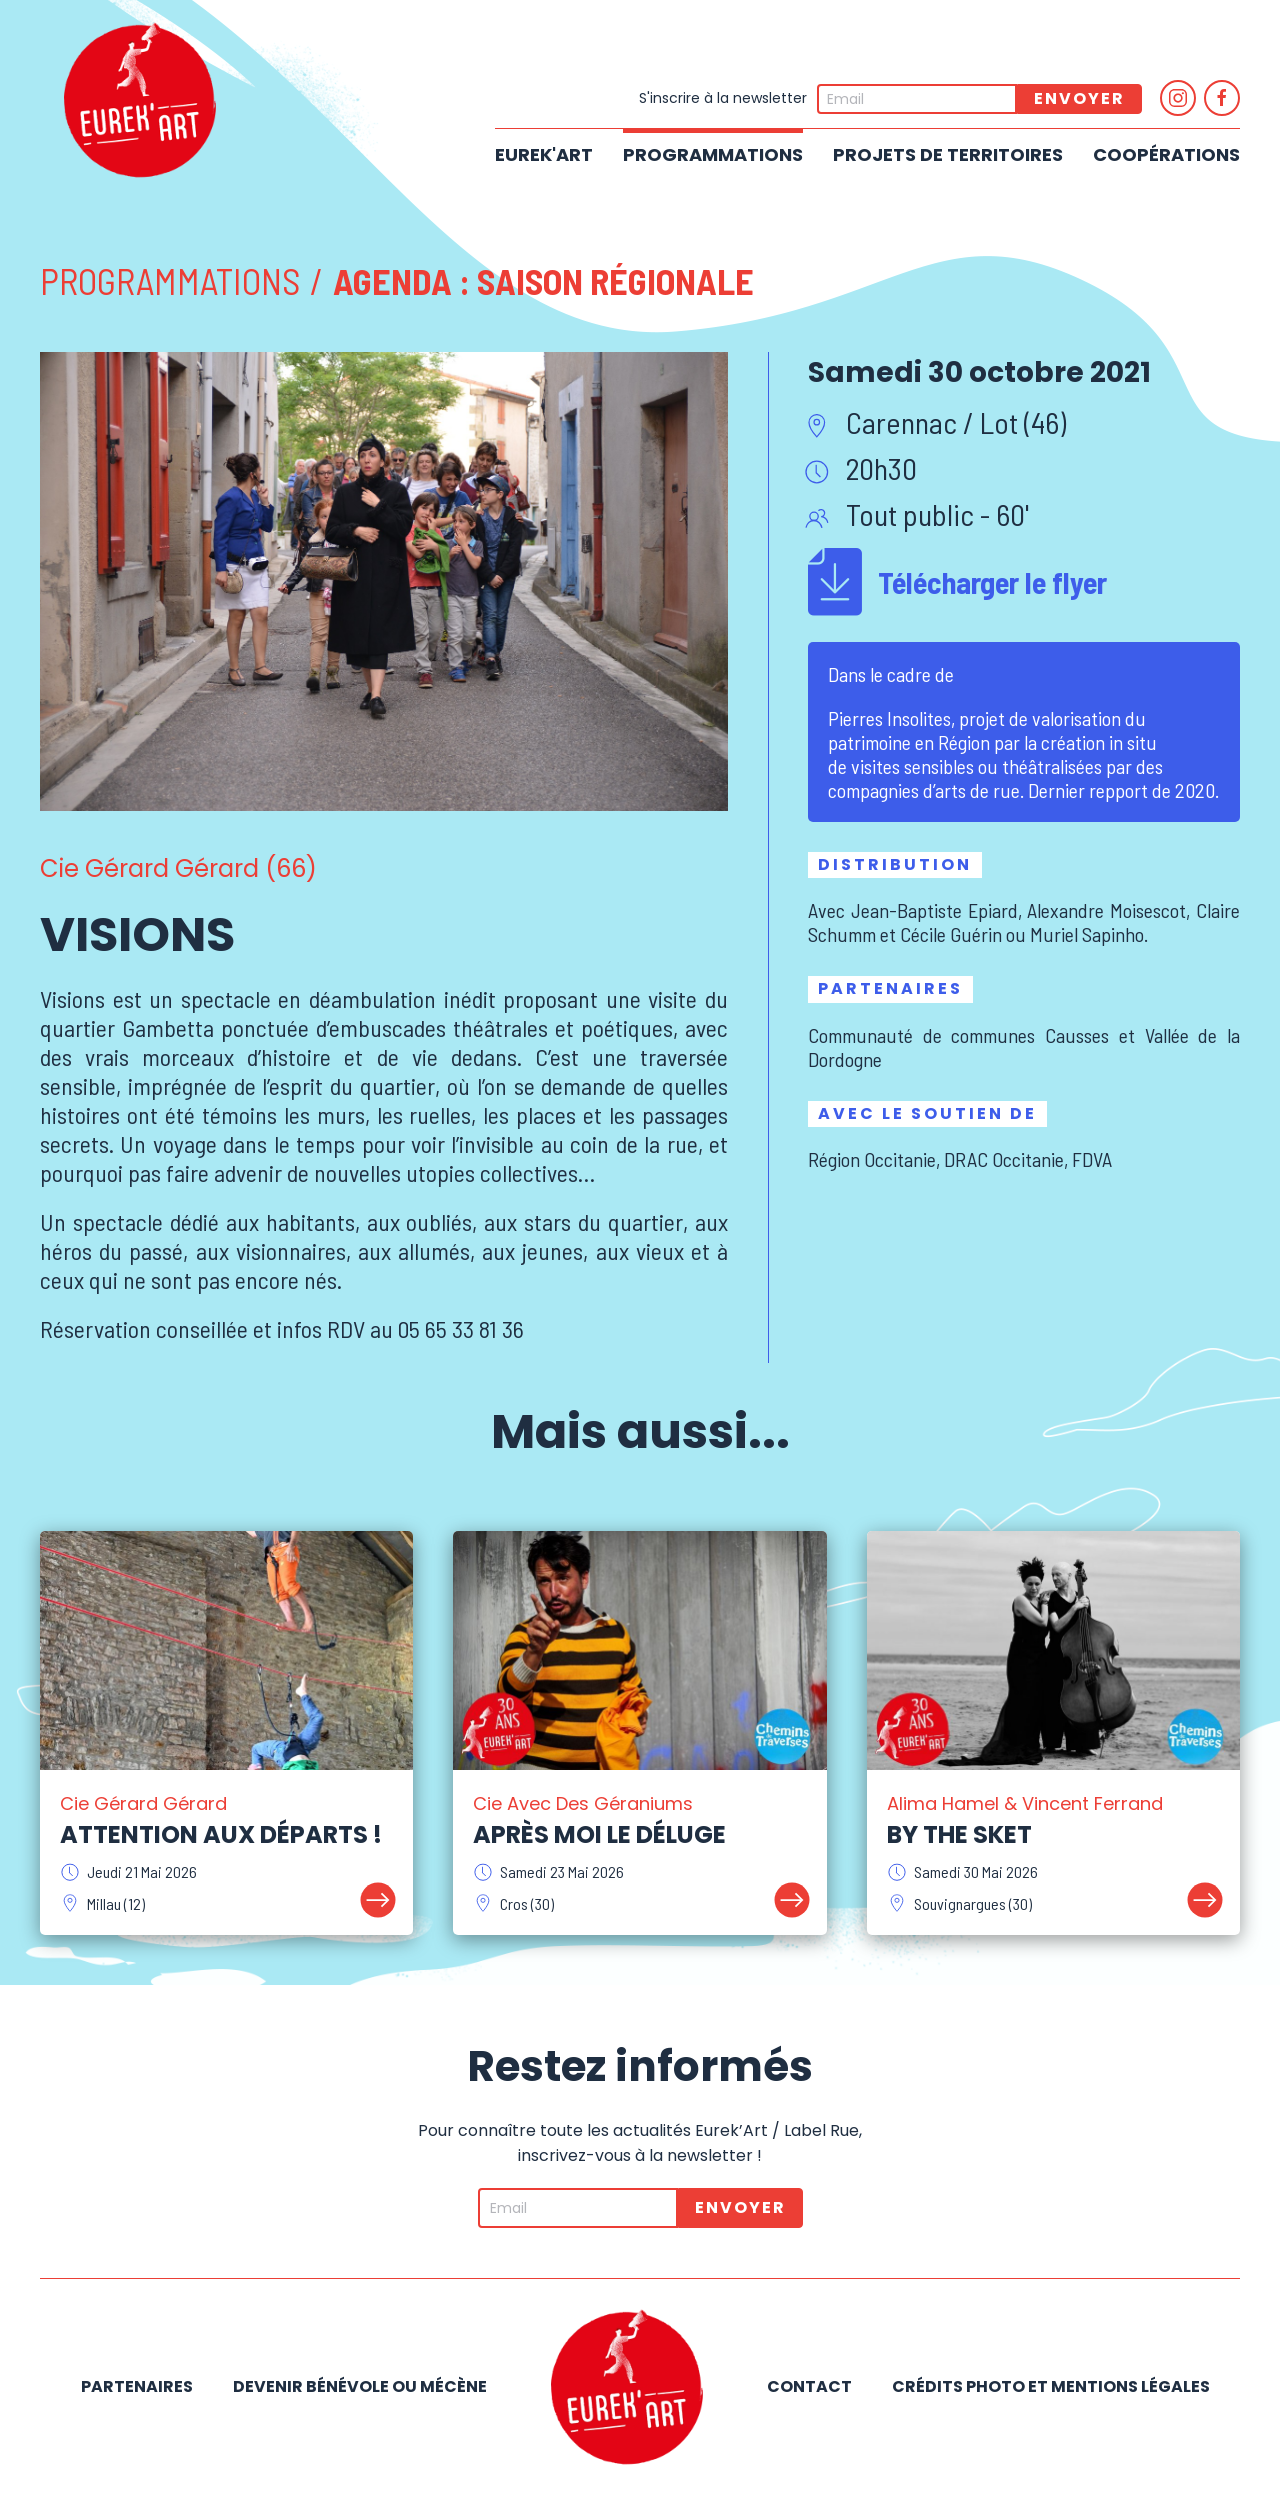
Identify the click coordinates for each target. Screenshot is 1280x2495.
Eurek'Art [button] (544, 154)
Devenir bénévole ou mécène (360, 2386)
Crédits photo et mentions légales (1051, 2386)
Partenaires (137, 2386)
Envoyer (1079, 98)
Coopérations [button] (1166, 154)
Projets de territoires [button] (948, 154)
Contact (809, 2386)
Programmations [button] (713, 154)
